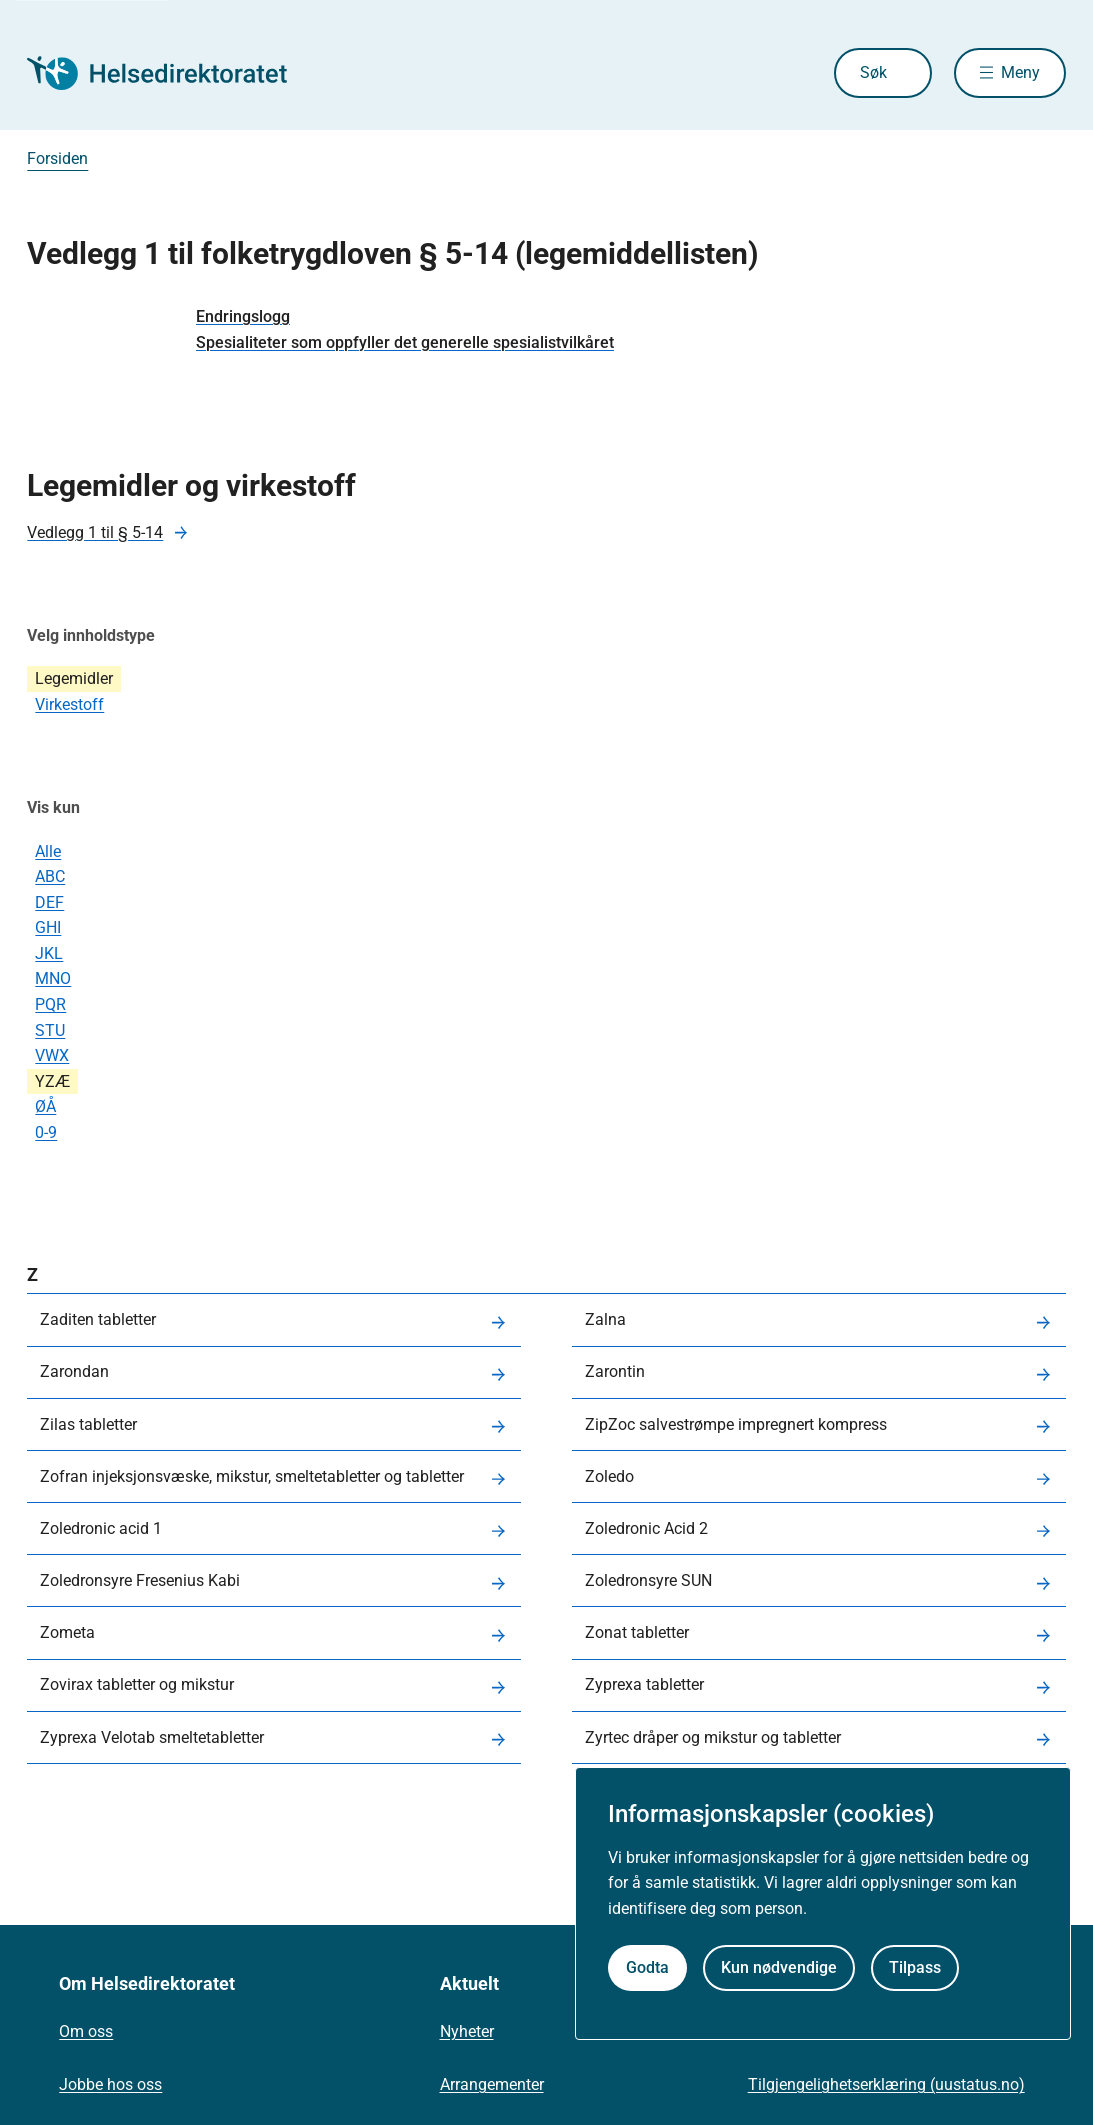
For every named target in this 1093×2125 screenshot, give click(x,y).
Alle (48, 851)
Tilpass (915, 1967)
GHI (48, 927)
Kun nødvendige (779, 1967)
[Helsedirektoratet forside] (171, 73)
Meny (1020, 72)
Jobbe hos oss (110, 2084)
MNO (53, 978)
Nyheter (467, 2031)
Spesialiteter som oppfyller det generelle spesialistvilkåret (405, 342)
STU (50, 1030)
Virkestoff (69, 704)
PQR (50, 1004)
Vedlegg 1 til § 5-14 (95, 532)
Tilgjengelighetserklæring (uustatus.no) (886, 2084)
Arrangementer (492, 2084)
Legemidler (74, 678)
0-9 (46, 1132)
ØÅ (45, 1106)
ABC (50, 876)
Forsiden (57, 158)
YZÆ (52, 1081)
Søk (873, 72)
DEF (49, 902)
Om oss (86, 2031)
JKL (49, 953)
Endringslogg (243, 316)
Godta (647, 1967)
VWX (52, 1055)
